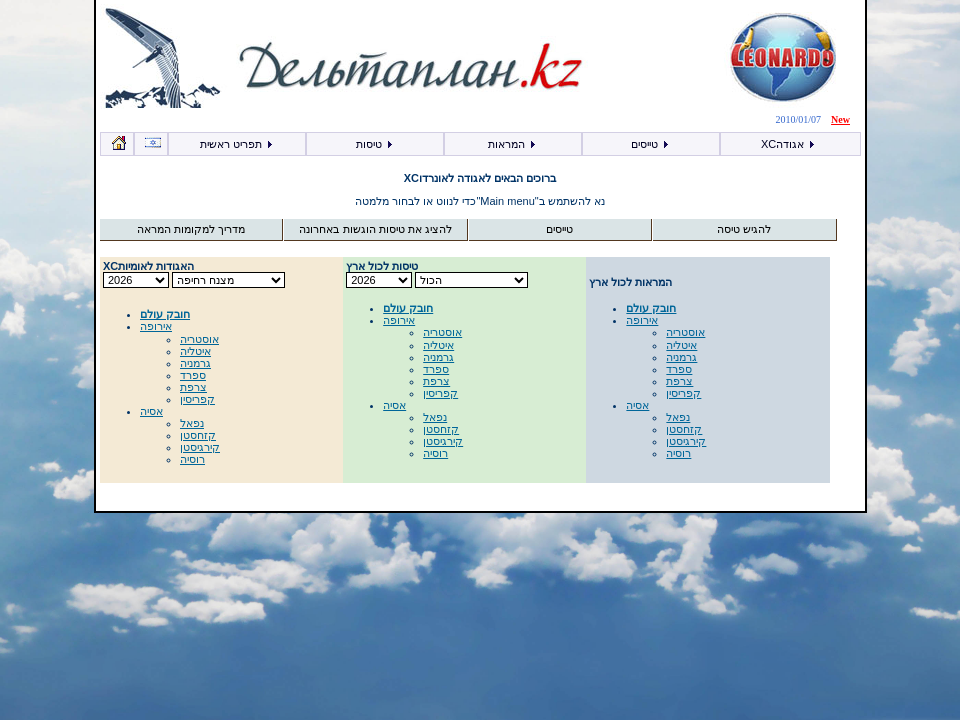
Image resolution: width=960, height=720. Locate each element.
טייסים (650, 144)
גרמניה (195, 363)
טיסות (375, 144)
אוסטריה (199, 339)
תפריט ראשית (237, 144)
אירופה (156, 326)
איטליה (195, 351)
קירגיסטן (200, 447)
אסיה (151, 411)
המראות (512, 144)
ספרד (193, 375)
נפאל (192, 423)
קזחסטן (198, 435)
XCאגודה (788, 144)
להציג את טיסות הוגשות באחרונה (375, 229)
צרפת (193, 387)
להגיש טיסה (744, 229)
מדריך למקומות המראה (191, 229)
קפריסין (197, 399)
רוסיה (192, 459)
